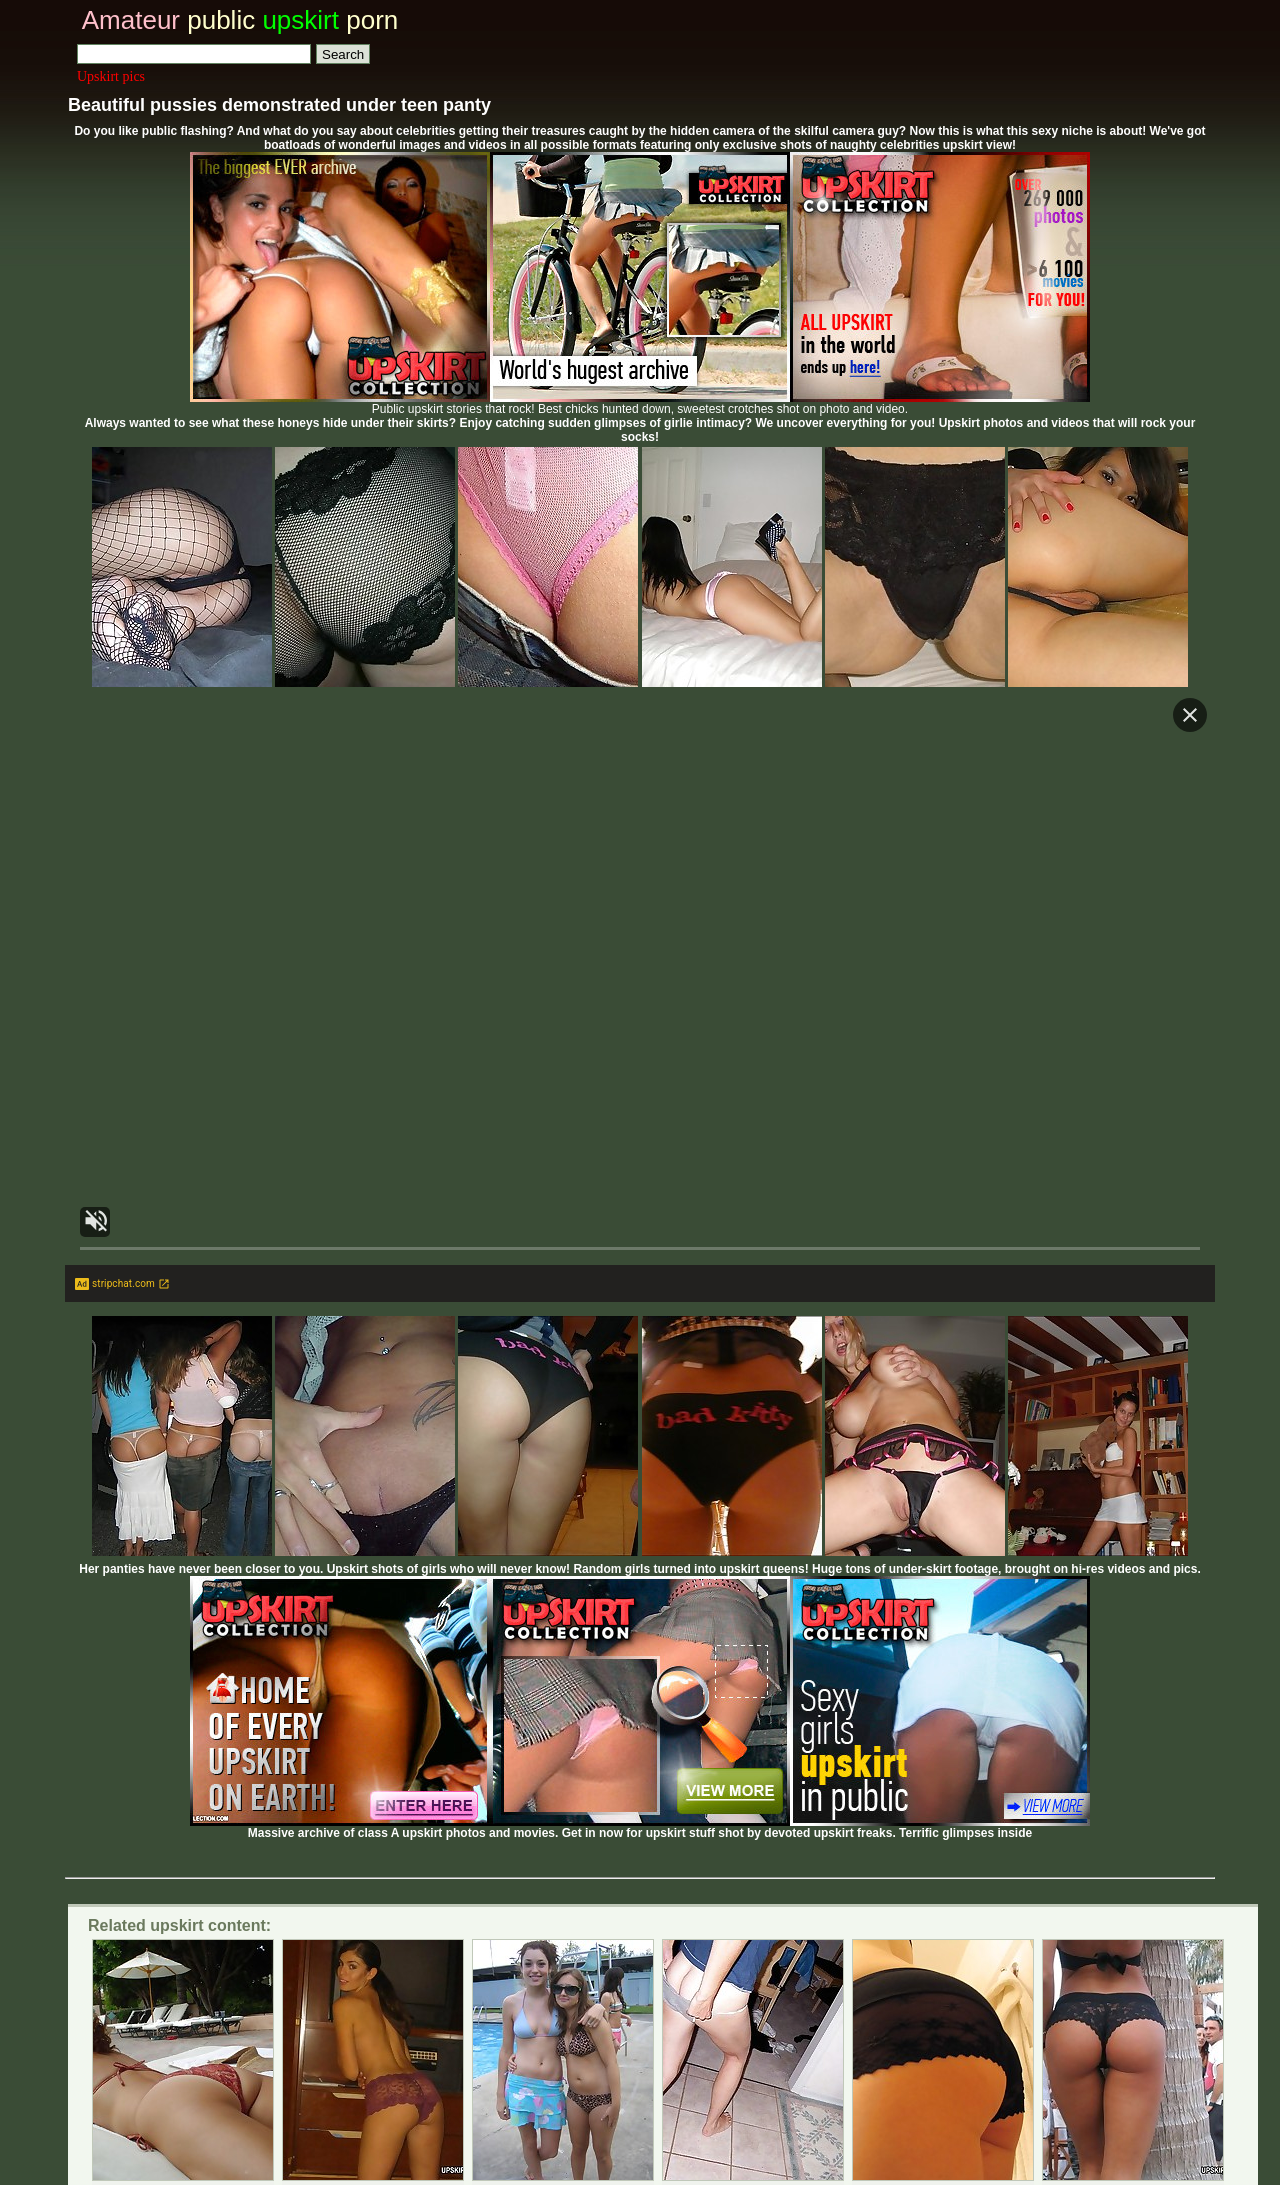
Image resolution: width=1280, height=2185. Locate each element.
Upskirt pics (111, 76)
